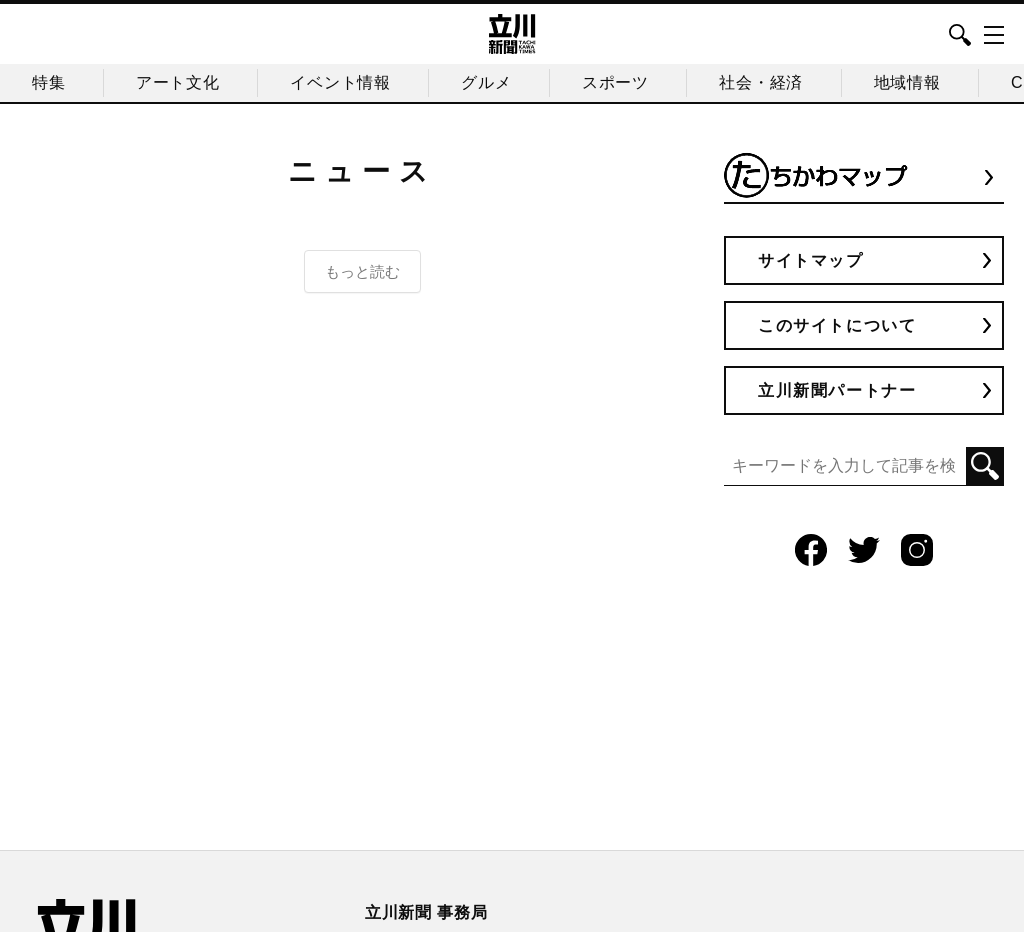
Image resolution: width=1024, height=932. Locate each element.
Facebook (811, 550)
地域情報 (907, 82)
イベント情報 (340, 82)
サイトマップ (811, 260)
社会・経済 (761, 82)
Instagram (917, 550)
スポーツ (615, 82)
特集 (49, 82)
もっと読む (362, 271)
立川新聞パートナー (837, 390)
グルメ (486, 82)
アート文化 (178, 82)
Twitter (864, 550)
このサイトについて (837, 325)
